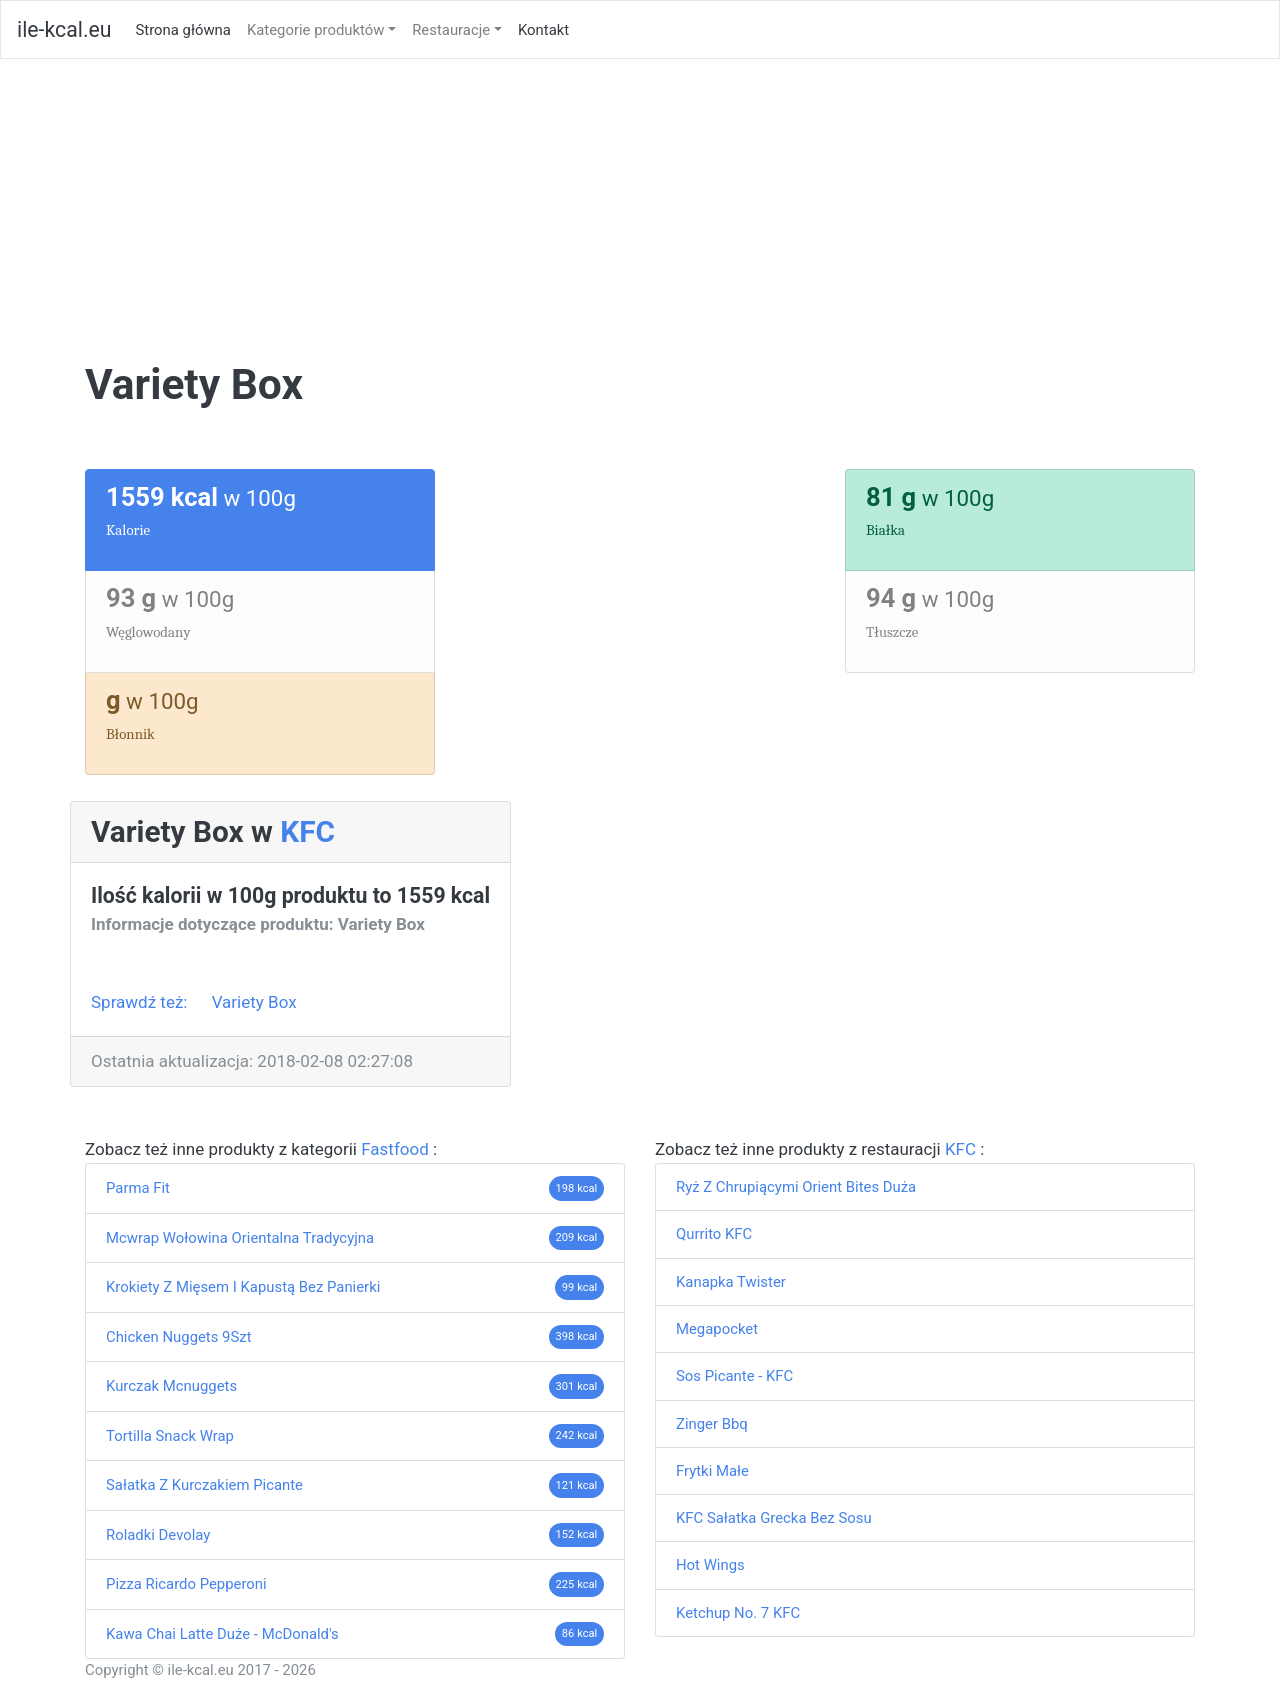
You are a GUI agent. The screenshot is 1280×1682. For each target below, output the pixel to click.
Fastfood (397, 1149)
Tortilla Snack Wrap (170, 1436)
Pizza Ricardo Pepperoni (186, 1584)
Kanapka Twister (731, 1282)
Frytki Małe (712, 1471)
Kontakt (543, 30)
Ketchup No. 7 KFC (738, 1613)
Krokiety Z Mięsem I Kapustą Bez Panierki (243, 1287)
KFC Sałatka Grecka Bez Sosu (774, 1518)
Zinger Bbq (712, 1424)
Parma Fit (138, 1188)
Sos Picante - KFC (734, 1376)
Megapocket (717, 1329)
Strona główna (186, 28)
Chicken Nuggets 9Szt (179, 1337)
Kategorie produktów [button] (316, 30)
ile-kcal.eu (64, 29)
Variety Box (254, 1002)
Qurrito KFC (714, 1234)
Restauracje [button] (451, 30)
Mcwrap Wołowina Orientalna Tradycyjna (240, 1238)
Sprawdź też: (141, 1002)
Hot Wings (710, 1565)
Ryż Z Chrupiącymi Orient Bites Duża (796, 1187)
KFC (307, 831)
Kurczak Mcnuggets (171, 1386)
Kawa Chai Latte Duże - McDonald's (222, 1634)
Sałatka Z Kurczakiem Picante (204, 1485)
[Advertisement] (640, 209)
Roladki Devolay (158, 1535)
